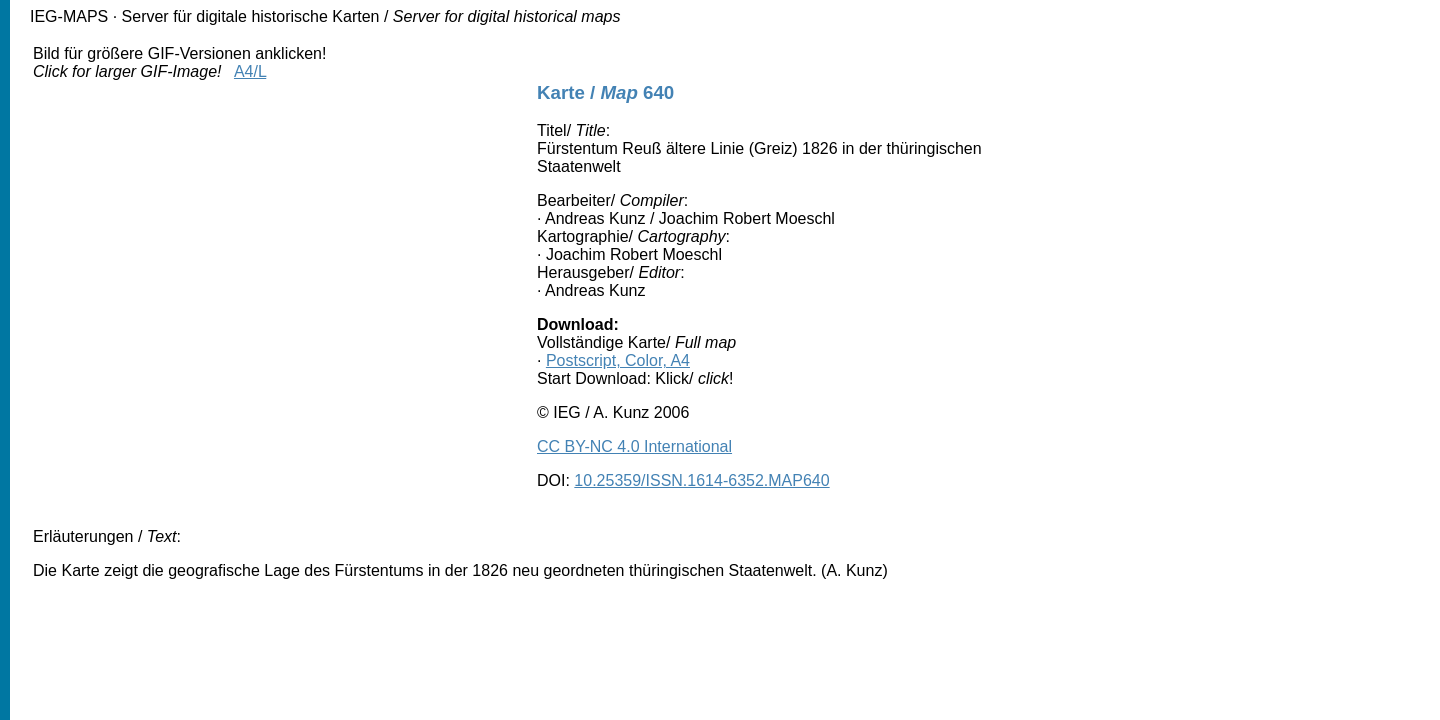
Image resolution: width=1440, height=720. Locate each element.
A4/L (250, 71)
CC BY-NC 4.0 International (634, 446)
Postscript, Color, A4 (618, 360)
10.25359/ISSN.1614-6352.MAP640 (701, 480)
